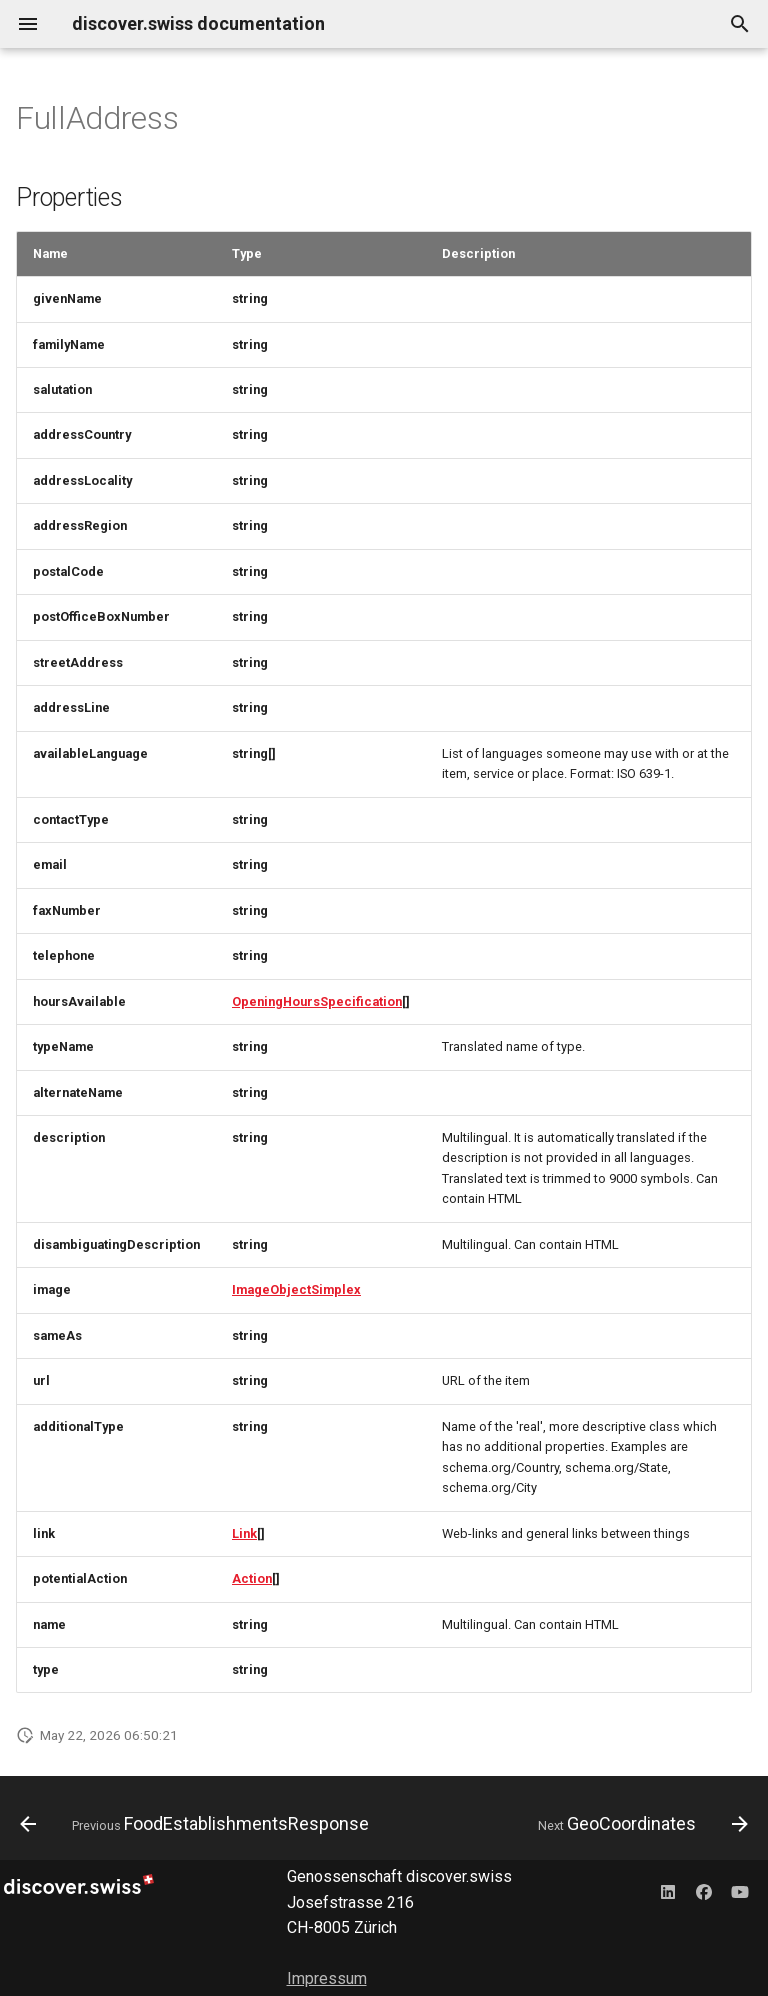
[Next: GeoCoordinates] (640, 1824)
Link (244, 1533)
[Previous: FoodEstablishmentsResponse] (197, 1824)
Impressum (327, 1978)
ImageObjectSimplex (296, 1289)
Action (252, 1578)
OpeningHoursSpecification (317, 1001)
